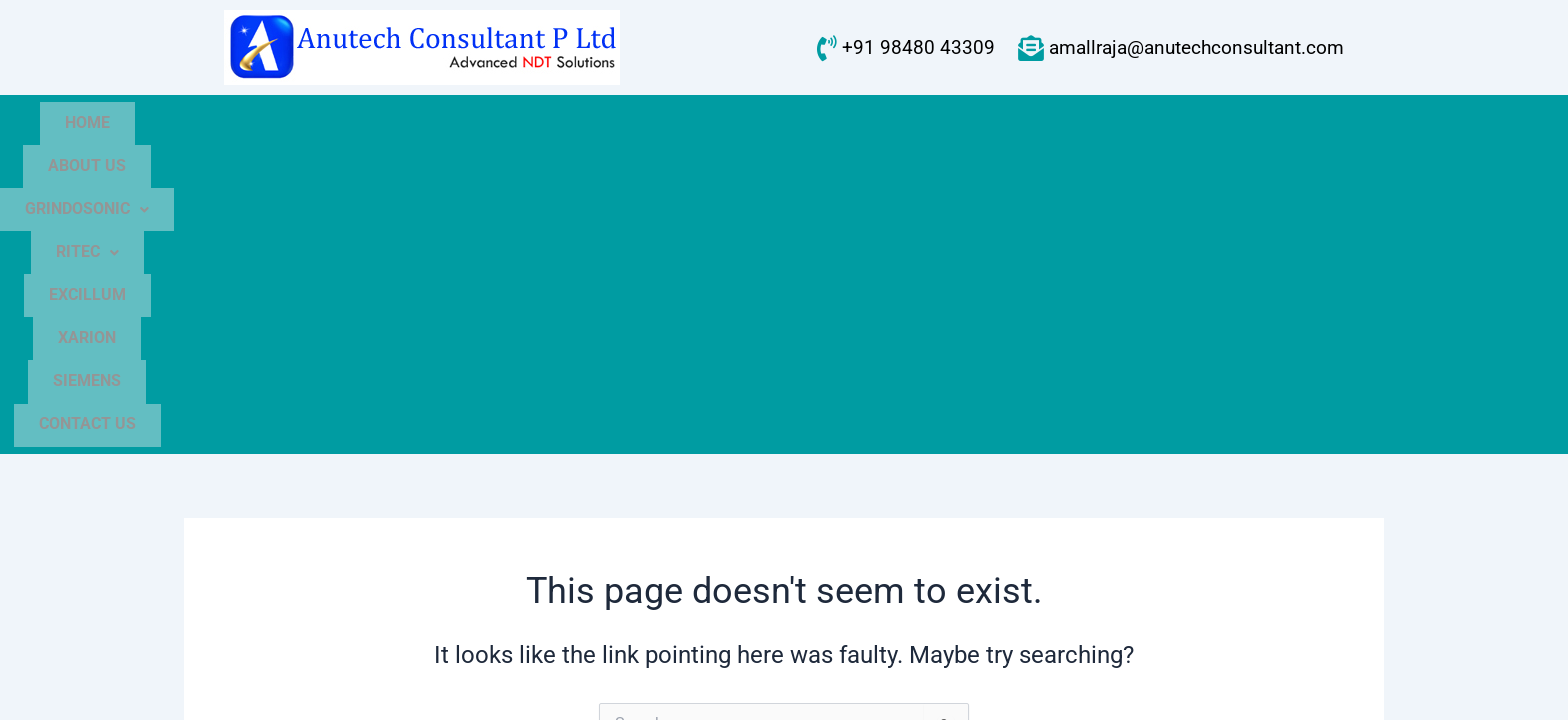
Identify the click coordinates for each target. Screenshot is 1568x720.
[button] (589, 125)
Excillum (852, 124)
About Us (438, 124)
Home (326, 124)
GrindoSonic (589, 124)
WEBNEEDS (1289, 686)
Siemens (1083, 124)
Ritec (732, 124)
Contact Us (1215, 124)
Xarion (970, 124)
